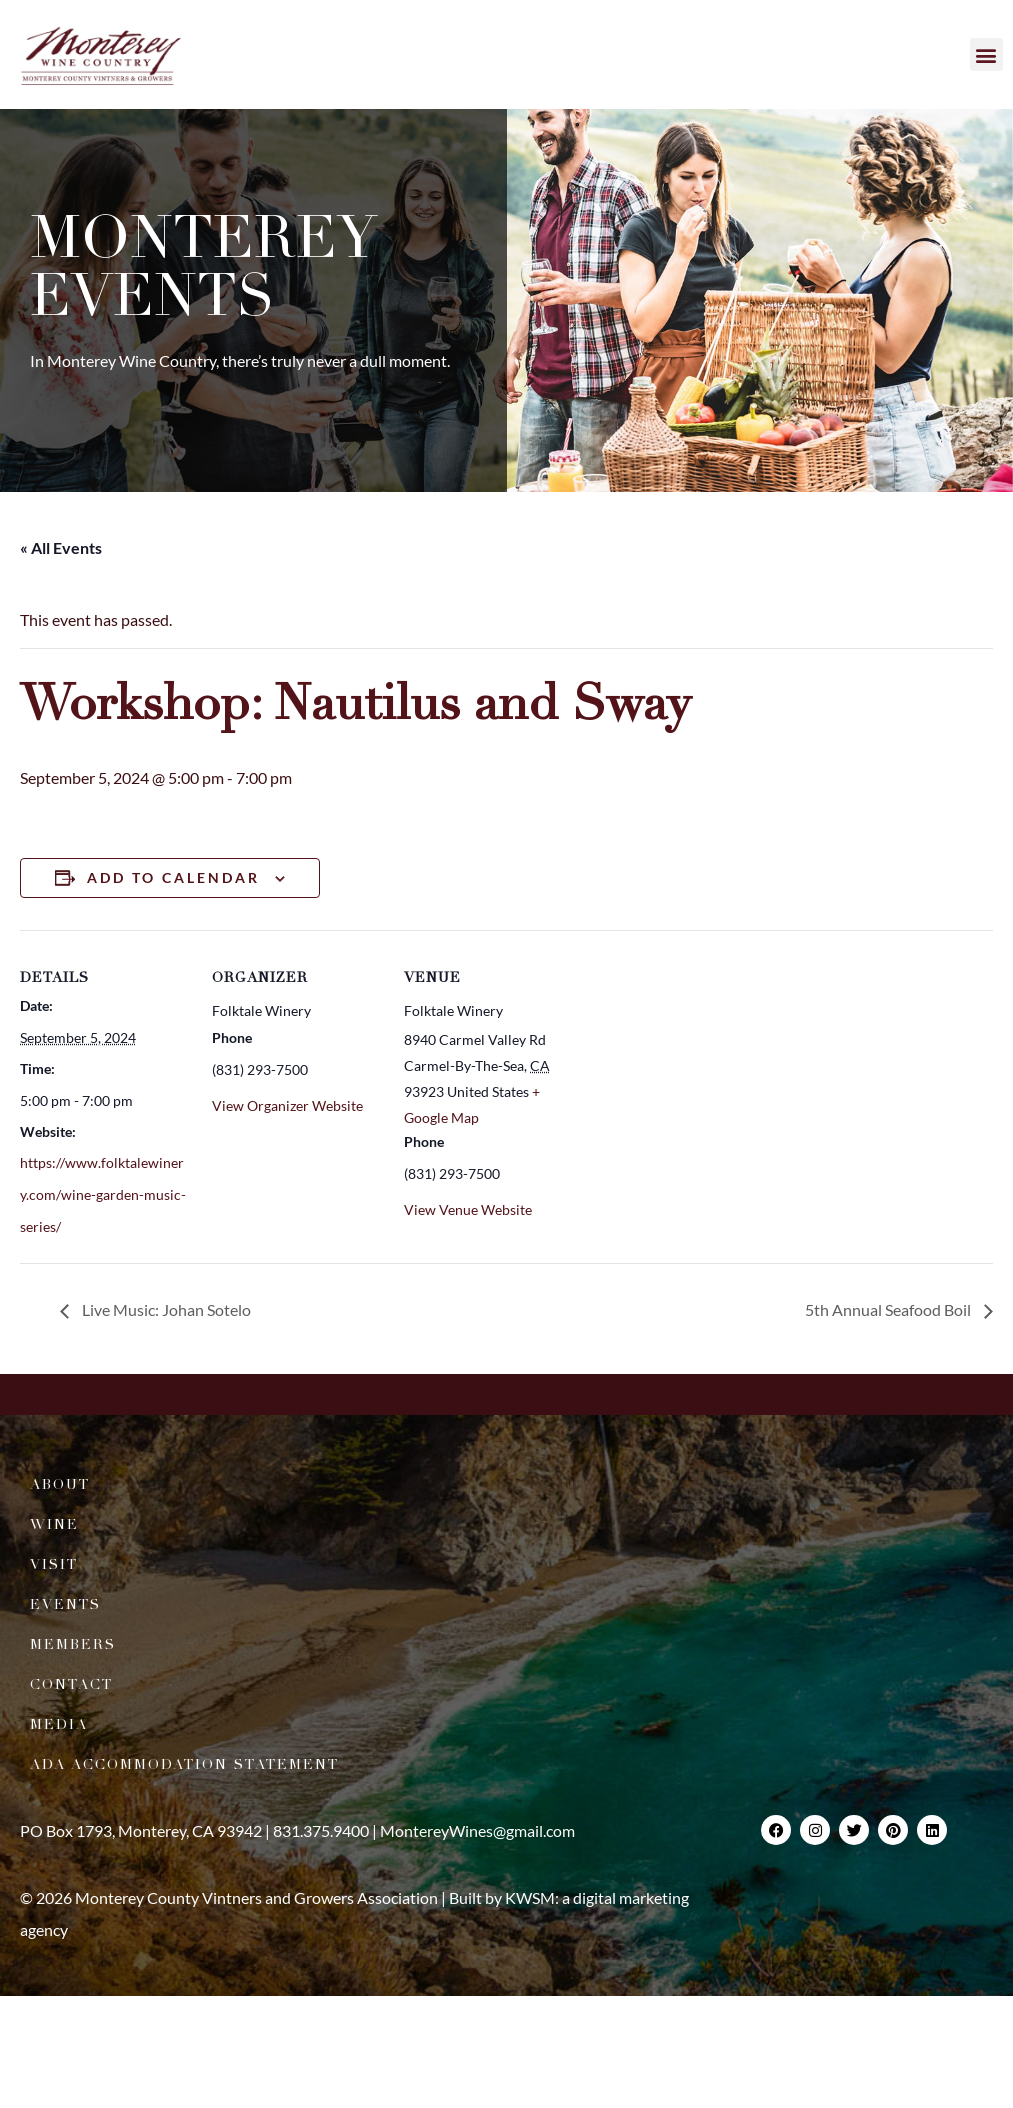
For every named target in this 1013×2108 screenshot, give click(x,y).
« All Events (61, 547)
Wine (54, 1524)
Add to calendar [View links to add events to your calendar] (173, 877)
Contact (71, 1684)
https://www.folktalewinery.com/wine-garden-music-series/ (103, 1194)
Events (65, 1604)
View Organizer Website (287, 1105)
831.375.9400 (321, 1830)
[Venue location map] (701, 1067)
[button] (986, 54)
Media (59, 1724)
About (60, 1484)
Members (73, 1644)
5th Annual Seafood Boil (889, 1309)
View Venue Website (468, 1209)
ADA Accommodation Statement (184, 1764)
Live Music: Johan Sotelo (165, 1309)
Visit (54, 1564)
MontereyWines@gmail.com (477, 1830)
